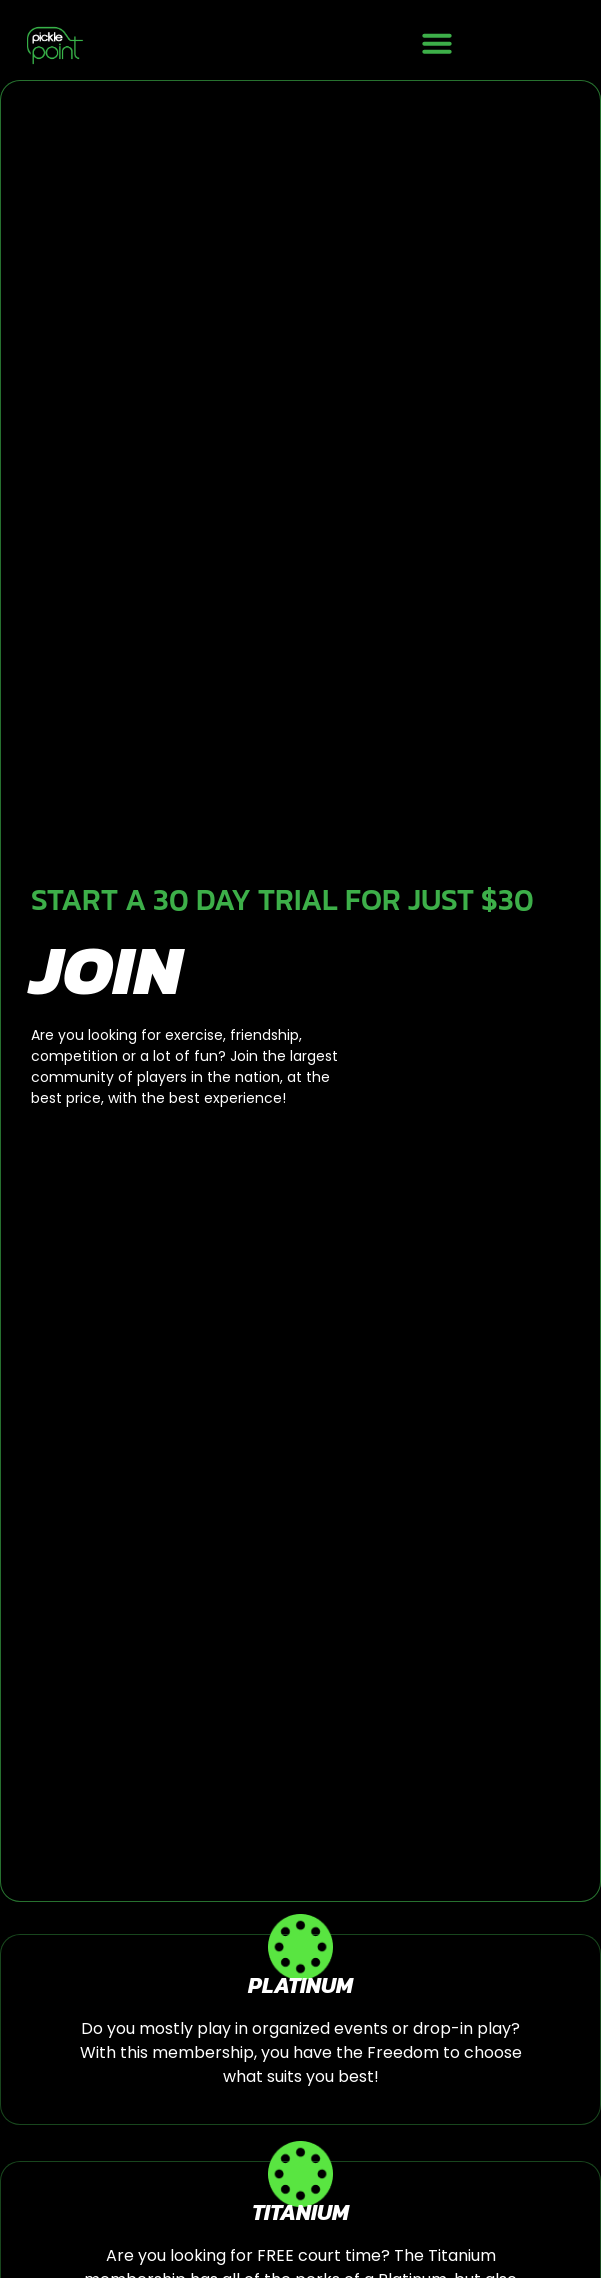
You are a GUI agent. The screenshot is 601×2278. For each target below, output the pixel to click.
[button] (437, 43)
